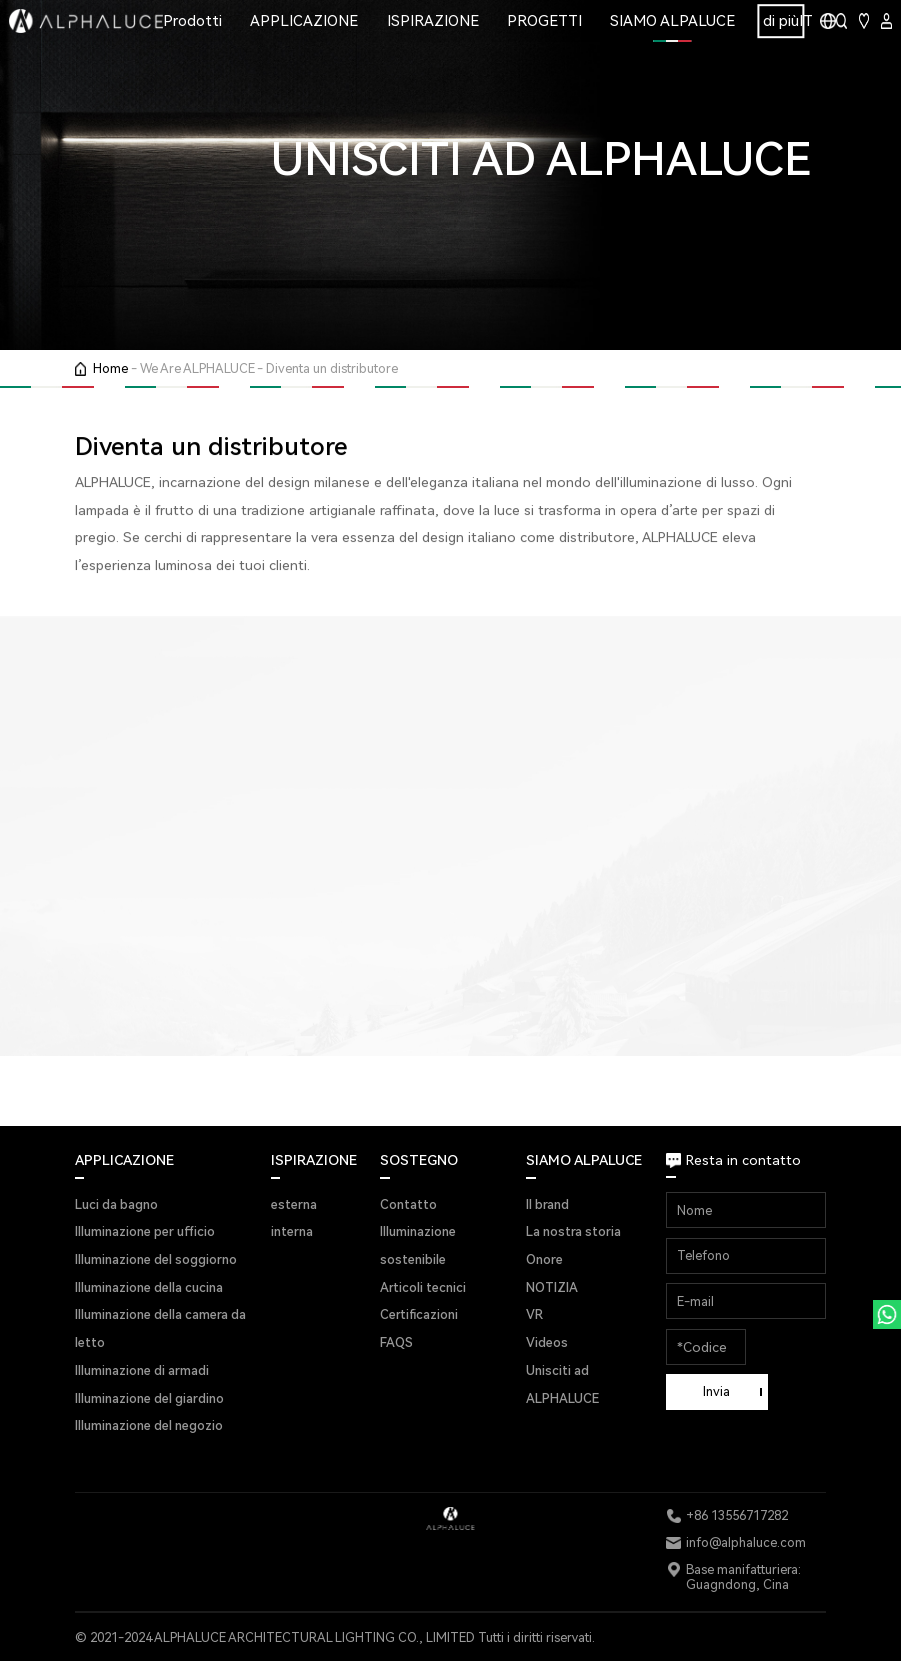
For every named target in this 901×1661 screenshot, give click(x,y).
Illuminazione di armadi (142, 1370)
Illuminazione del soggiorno (156, 1259)
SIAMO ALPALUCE (672, 21)
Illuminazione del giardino (149, 1398)
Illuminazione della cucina (149, 1287)
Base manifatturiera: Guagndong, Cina (743, 1577)
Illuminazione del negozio (149, 1425)
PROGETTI (544, 21)
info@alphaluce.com (746, 1542)
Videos (547, 1342)
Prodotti (192, 21)
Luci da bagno (116, 1204)
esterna (294, 1204)
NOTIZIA (552, 1287)
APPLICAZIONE (304, 21)
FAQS (396, 1342)
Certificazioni (419, 1314)
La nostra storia (573, 1231)
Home (110, 368)
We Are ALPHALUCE (197, 368)
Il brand (547, 1204)
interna (292, 1231)
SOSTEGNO (419, 1160)
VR (534, 1314)
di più (781, 21)
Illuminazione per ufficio (145, 1231)
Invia (716, 1391)
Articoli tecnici (423, 1287)
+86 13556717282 (737, 1515)
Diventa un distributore (332, 368)
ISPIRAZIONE (433, 21)
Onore (544, 1259)
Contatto (408, 1204)
